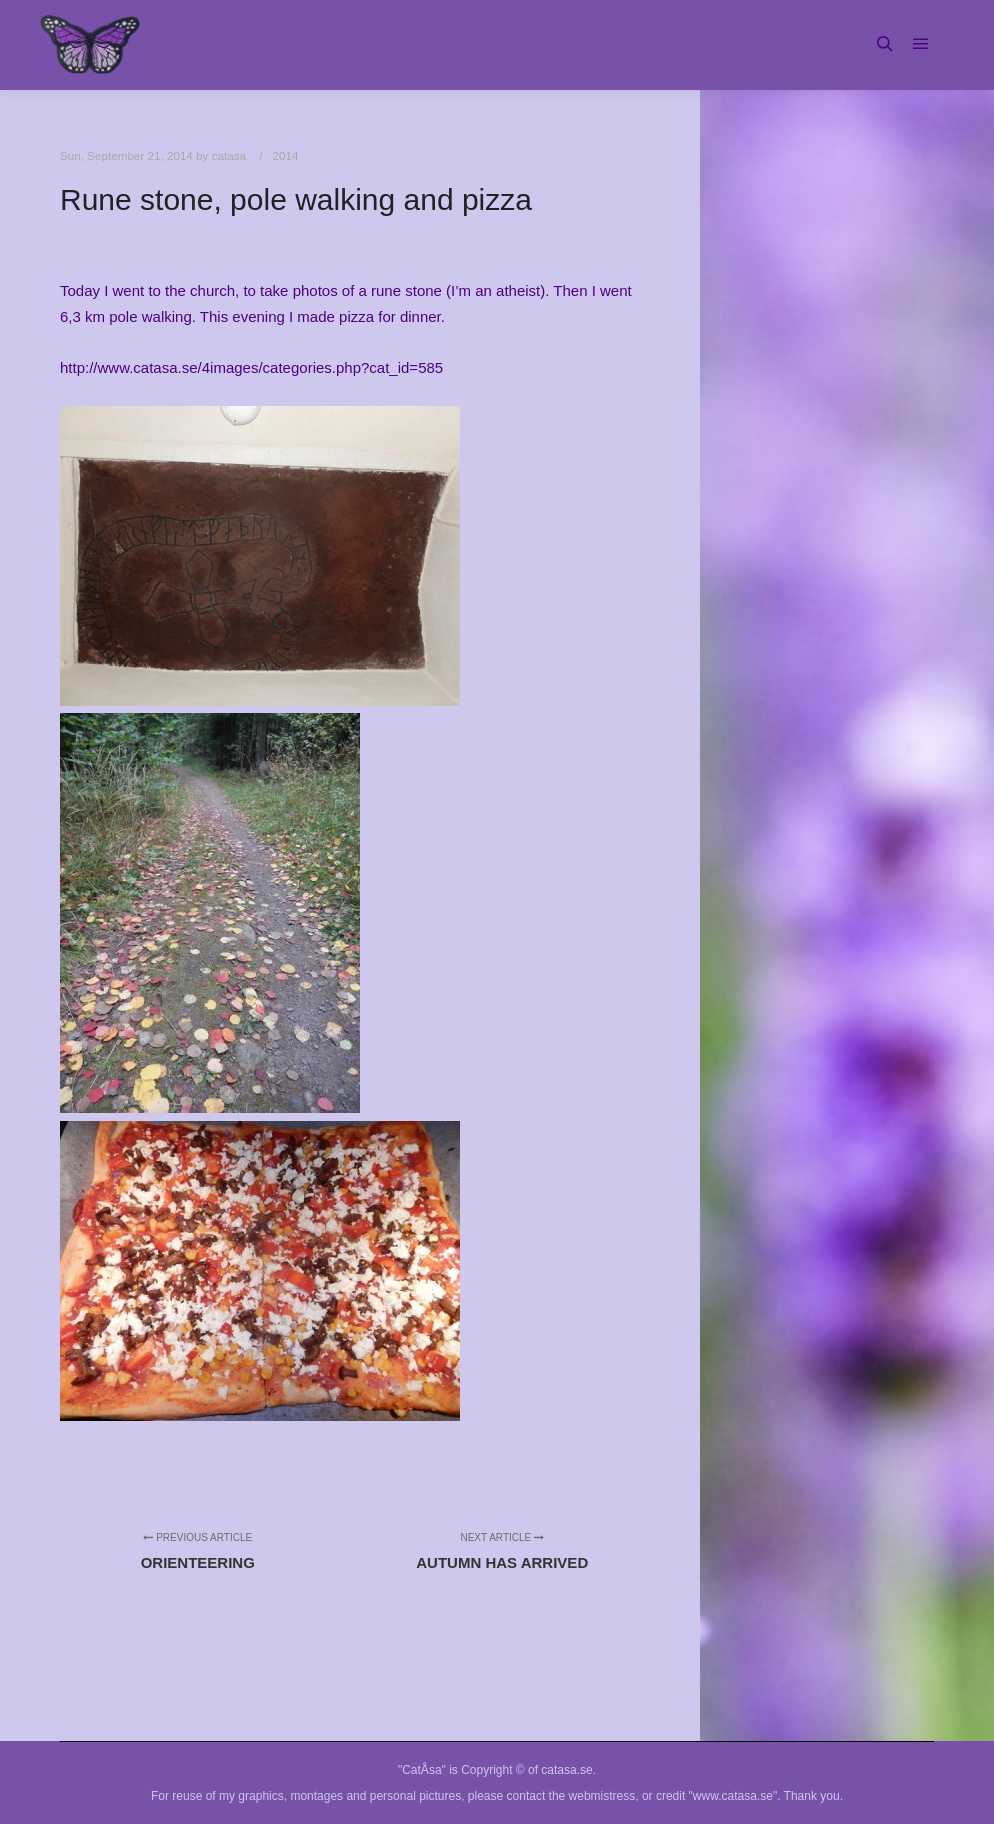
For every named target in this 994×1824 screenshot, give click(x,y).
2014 (286, 155)
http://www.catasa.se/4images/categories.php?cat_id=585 (251, 367)
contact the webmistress (571, 1796)
